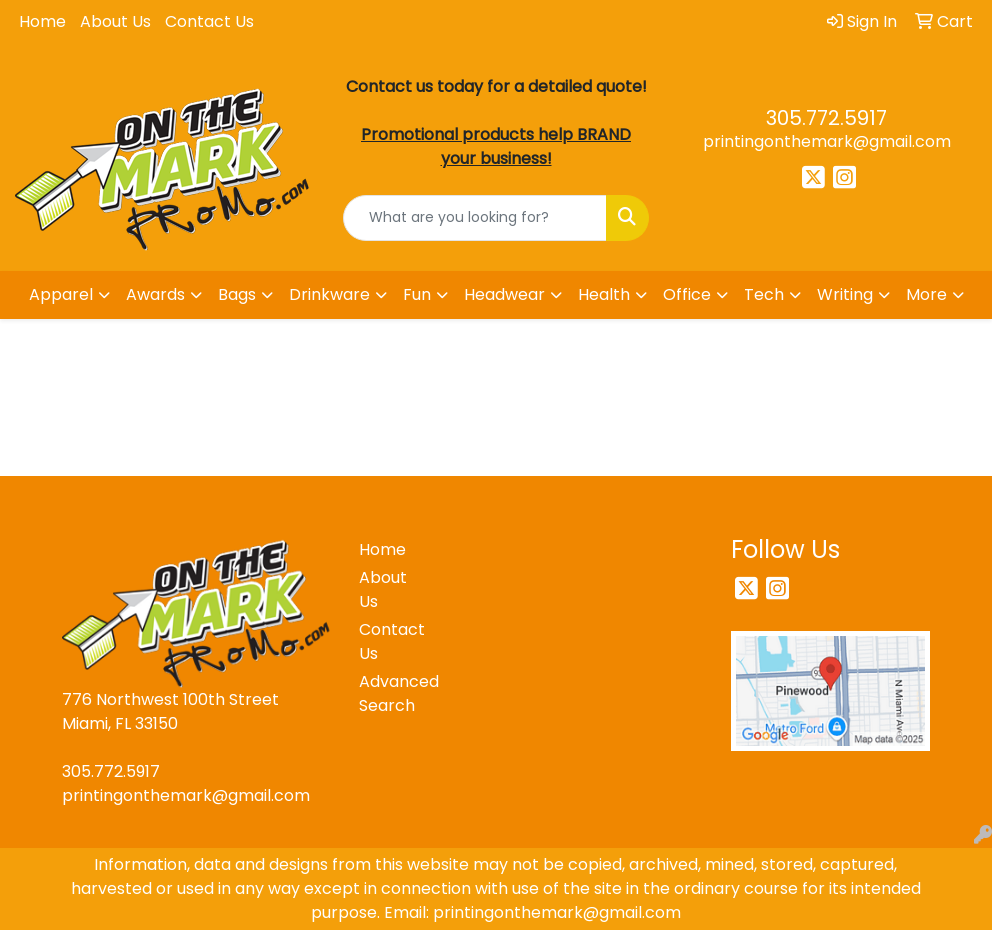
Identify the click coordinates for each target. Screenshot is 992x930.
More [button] (926, 294)
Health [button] (604, 294)
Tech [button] (764, 294)
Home (42, 21)
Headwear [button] (504, 294)
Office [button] (687, 294)
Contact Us (209, 21)
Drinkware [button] (329, 294)
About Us (115, 21)
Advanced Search (393, 693)
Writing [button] (845, 294)
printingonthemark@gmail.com (827, 141)
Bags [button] (237, 294)
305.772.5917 (826, 118)
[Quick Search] (475, 218)
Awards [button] (155, 294)
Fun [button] (417, 294)
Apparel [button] (61, 294)
